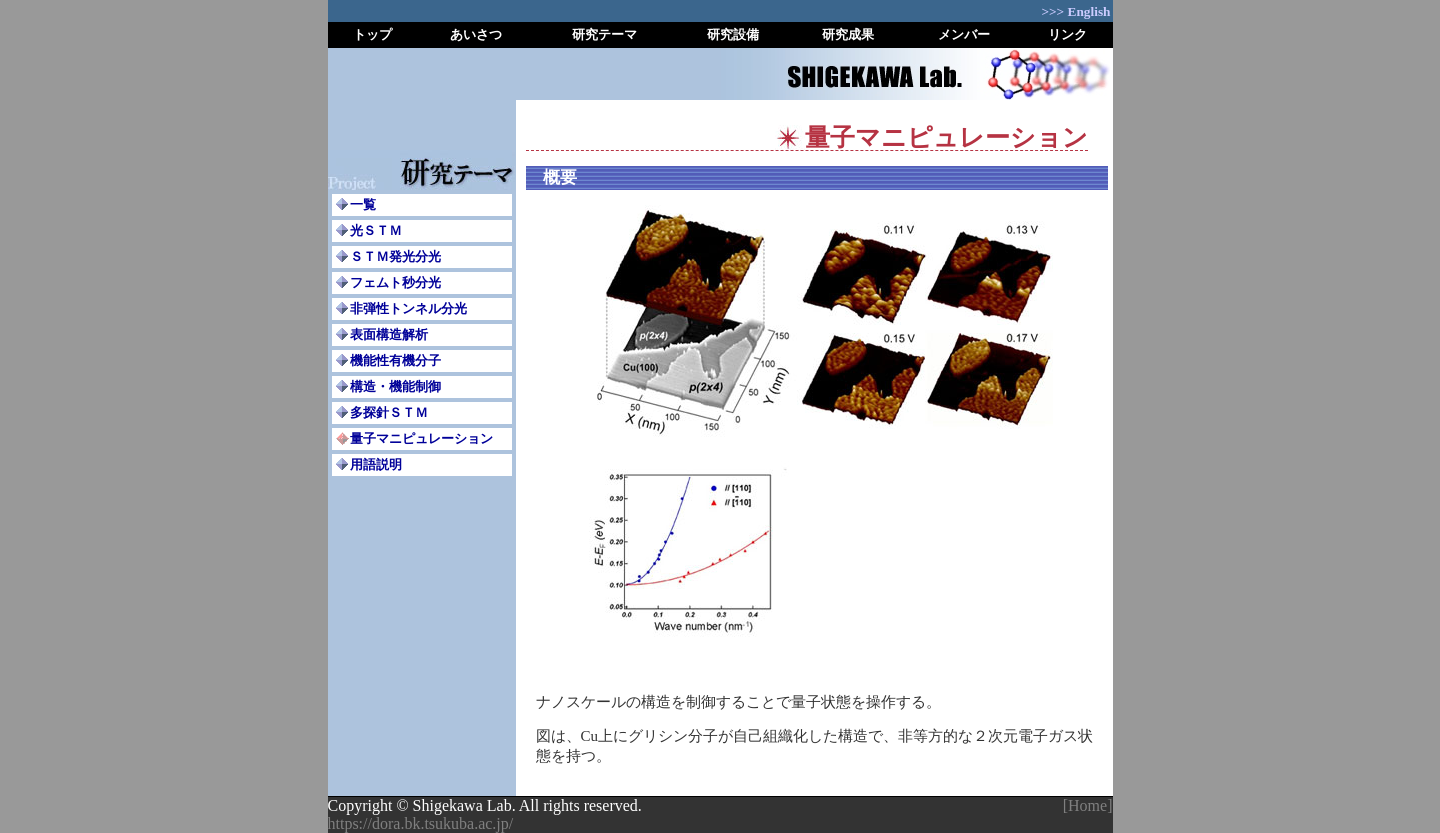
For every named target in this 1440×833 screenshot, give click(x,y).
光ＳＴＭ (376, 230)
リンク (1067, 34)
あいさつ (476, 34)
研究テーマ (604, 34)
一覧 (363, 204)
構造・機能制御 (395, 386)
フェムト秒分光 (395, 282)
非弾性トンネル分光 (408, 308)
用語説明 (376, 464)
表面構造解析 (389, 334)
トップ (372, 34)
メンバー (964, 34)
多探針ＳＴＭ (389, 412)
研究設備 (733, 34)
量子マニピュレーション (421, 438)
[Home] (1088, 805)
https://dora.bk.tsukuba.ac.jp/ (421, 823)
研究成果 (848, 34)
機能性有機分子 (395, 360)
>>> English (1075, 11)
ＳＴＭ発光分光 (395, 256)
